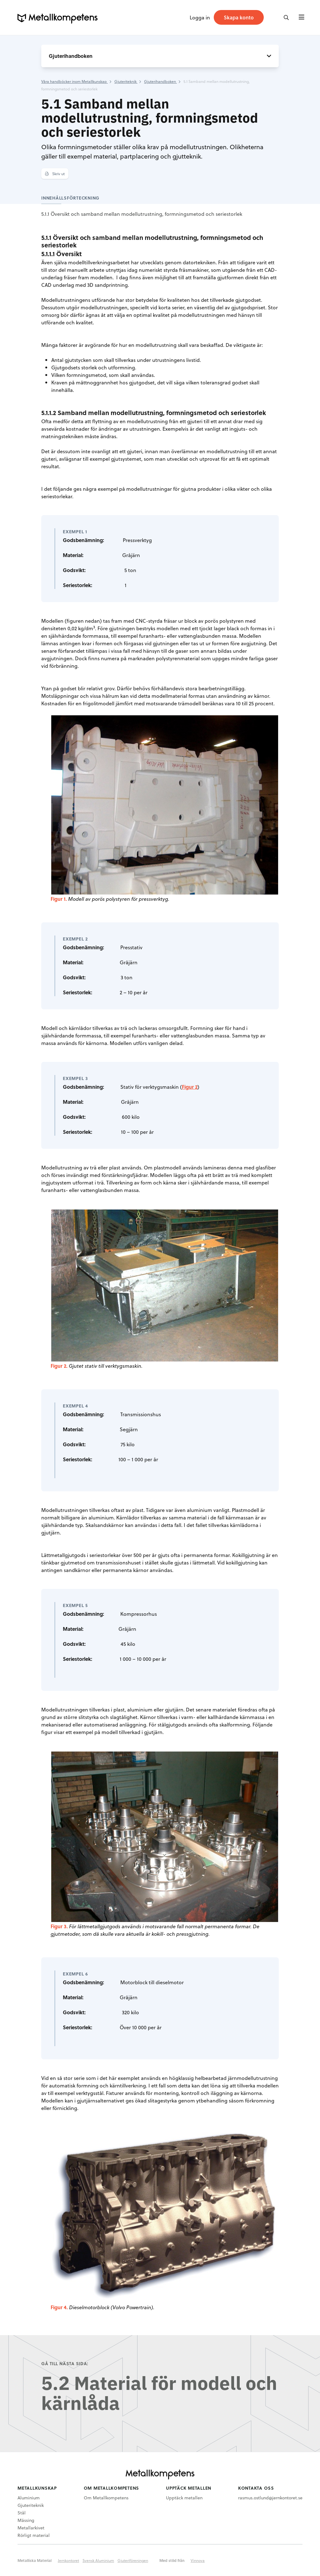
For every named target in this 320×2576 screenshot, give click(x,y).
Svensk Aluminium (98, 2560)
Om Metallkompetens (106, 2497)
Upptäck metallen (184, 2497)
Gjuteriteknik (31, 2505)
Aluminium (29, 2497)
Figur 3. (59, 1926)
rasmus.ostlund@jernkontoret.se (270, 2497)
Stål (22, 2512)
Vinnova (198, 2560)
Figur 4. (59, 2307)
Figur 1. (59, 898)
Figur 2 (190, 1086)
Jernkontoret (68, 2560)
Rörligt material (34, 2535)
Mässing (26, 2520)
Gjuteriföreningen (133, 2560)
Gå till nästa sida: (64, 2363)
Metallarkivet (31, 2527)
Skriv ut (55, 173)
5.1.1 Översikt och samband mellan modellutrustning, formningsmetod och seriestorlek (141, 213)
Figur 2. (59, 1365)
